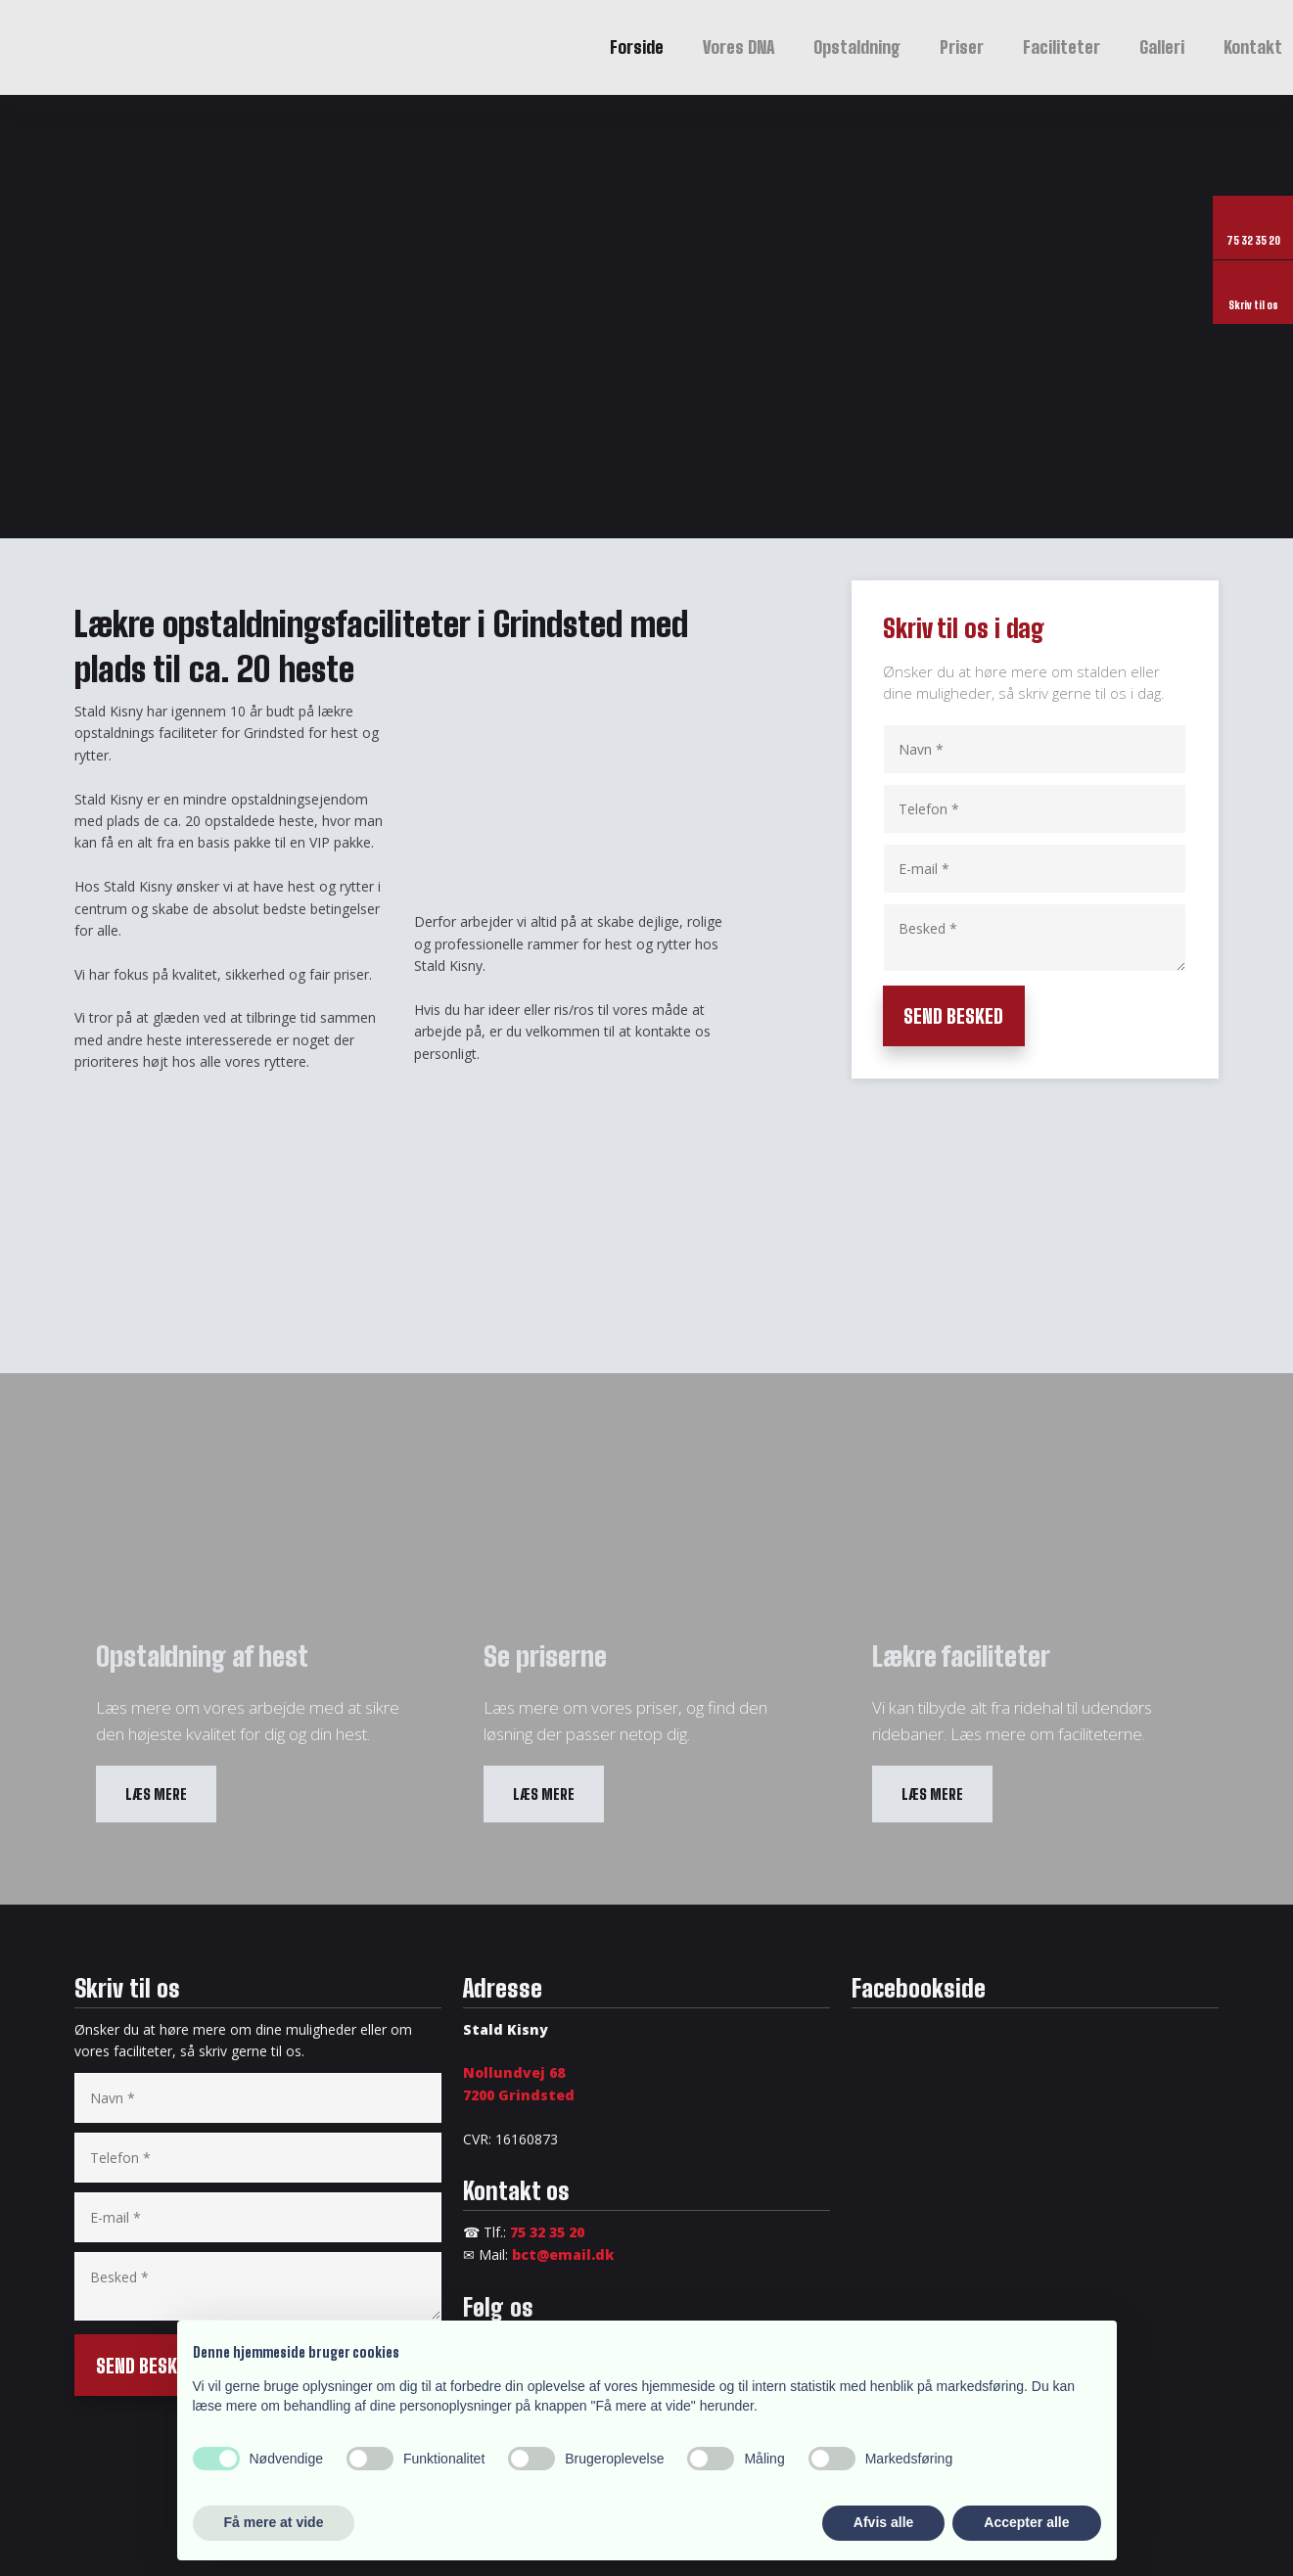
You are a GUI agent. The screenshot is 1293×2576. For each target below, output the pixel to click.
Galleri (1161, 47)
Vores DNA (738, 47)
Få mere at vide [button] (274, 2522)
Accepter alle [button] (1026, 2522)
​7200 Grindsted (519, 2095)
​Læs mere (156, 1794)
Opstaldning (856, 47)
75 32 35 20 (547, 2232)
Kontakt (1253, 47)
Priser (962, 47)
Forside (637, 47)
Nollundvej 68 (514, 2072)
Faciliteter (1061, 47)
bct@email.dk (563, 2254)
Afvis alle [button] (883, 2522)
